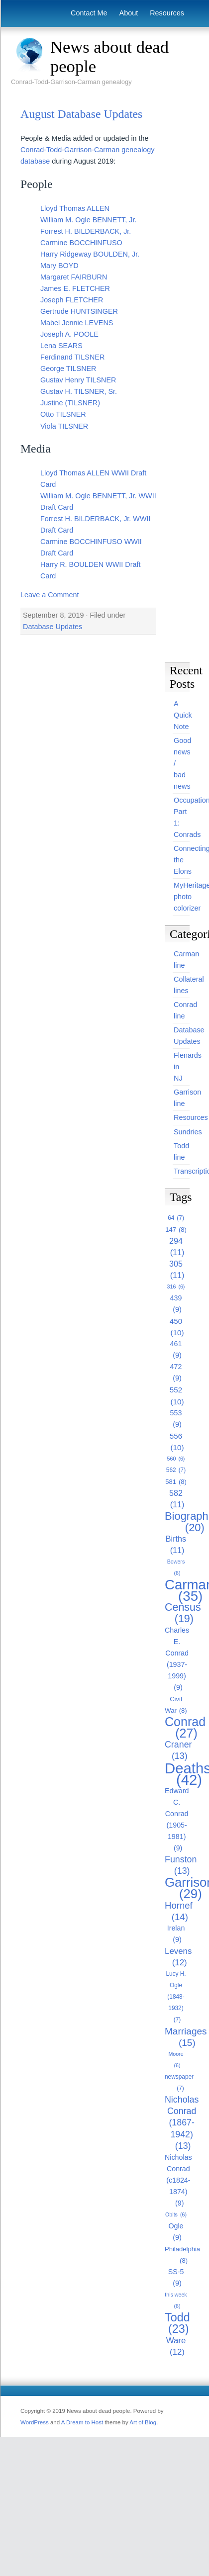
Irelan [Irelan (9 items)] (176, 1934)
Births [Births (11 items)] (176, 1545)
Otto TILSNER (63, 414)
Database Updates (52, 627)
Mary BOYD (59, 266)
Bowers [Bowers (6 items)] (176, 1569)
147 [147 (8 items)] (176, 1229)
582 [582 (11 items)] (176, 1499)
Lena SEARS (61, 346)
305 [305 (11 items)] (176, 1270)
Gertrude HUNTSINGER (79, 311)
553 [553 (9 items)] (176, 1419)
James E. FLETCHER (75, 288)
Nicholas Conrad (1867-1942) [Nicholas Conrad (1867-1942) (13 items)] (182, 2123)
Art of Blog (142, 2422)
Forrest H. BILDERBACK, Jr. (85, 231)
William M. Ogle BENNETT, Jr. (88, 220)
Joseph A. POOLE (69, 334)
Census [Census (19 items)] (183, 1613)
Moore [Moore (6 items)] (175, 2061)
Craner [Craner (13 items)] (178, 1751)
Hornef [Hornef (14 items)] (179, 1911)
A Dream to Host (82, 2422)
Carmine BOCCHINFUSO (81, 243)
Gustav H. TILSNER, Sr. (78, 391)
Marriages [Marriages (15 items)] (186, 2037)
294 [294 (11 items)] (176, 1247)
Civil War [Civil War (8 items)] (176, 1705)
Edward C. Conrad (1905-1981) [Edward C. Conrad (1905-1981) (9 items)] (177, 1820)
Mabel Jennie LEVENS (76, 323)
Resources (167, 13)
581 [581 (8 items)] (176, 1481)
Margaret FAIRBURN (73, 277)
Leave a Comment (49, 595)
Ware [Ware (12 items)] (176, 2347)
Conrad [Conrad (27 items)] (185, 1727)
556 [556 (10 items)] (177, 1442)
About (128, 13)
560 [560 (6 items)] (176, 1459)
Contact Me (89, 13)
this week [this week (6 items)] (176, 2302)
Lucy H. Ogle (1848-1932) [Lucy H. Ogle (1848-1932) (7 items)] (176, 1997)
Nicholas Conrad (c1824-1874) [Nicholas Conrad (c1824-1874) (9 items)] (178, 2181)
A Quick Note (183, 715)
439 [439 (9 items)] (176, 1304)
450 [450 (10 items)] (177, 1327)
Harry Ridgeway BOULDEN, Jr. (89, 254)
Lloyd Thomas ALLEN (74, 208)
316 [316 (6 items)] (176, 1286)
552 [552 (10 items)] (177, 1396)
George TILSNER (68, 368)
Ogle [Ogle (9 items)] (175, 2232)
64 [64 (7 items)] (176, 1218)
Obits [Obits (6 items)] (176, 2214)
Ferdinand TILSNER (72, 357)
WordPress (34, 2422)
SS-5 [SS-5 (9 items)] (176, 2278)
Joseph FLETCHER (71, 300)
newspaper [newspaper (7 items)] (179, 2083)
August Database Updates (81, 113)
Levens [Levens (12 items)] (178, 1957)
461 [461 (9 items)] (176, 1350)
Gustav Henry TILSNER (78, 380)
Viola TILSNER (64, 426)
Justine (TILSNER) (70, 403)
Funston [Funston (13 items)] (181, 1865)
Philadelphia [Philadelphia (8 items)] (182, 2255)
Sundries (188, 1132)
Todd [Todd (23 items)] (177, 2323)
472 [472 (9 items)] (176, 1373)
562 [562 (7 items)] (176, 1470)
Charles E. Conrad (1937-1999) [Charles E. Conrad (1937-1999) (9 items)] (177, 1659)
